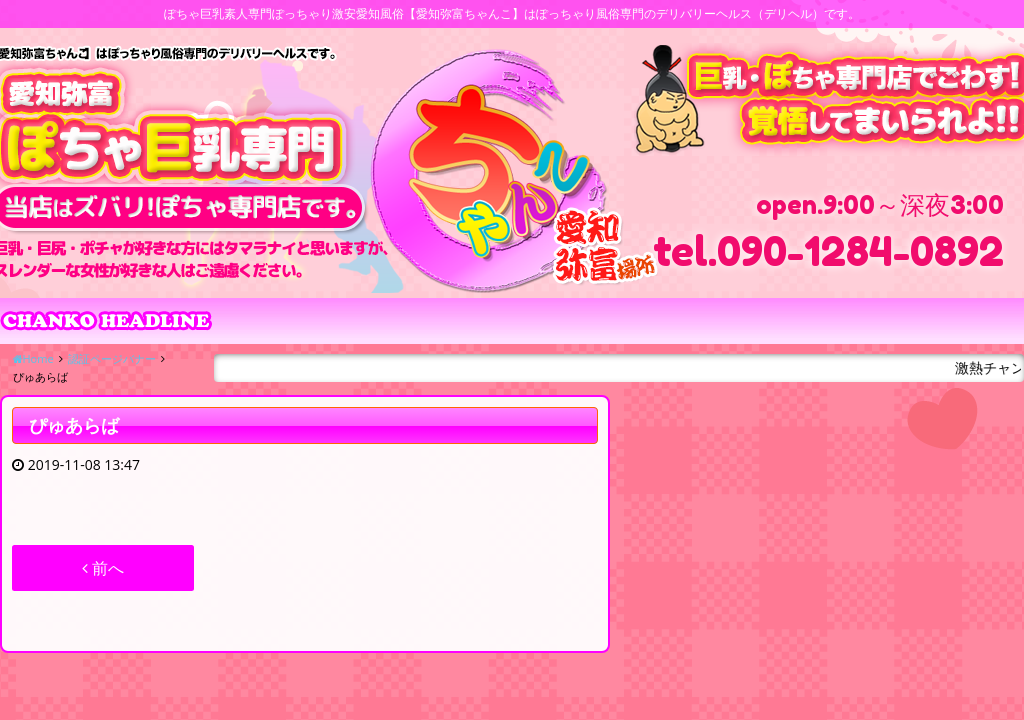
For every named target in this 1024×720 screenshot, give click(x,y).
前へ (103, 568)
